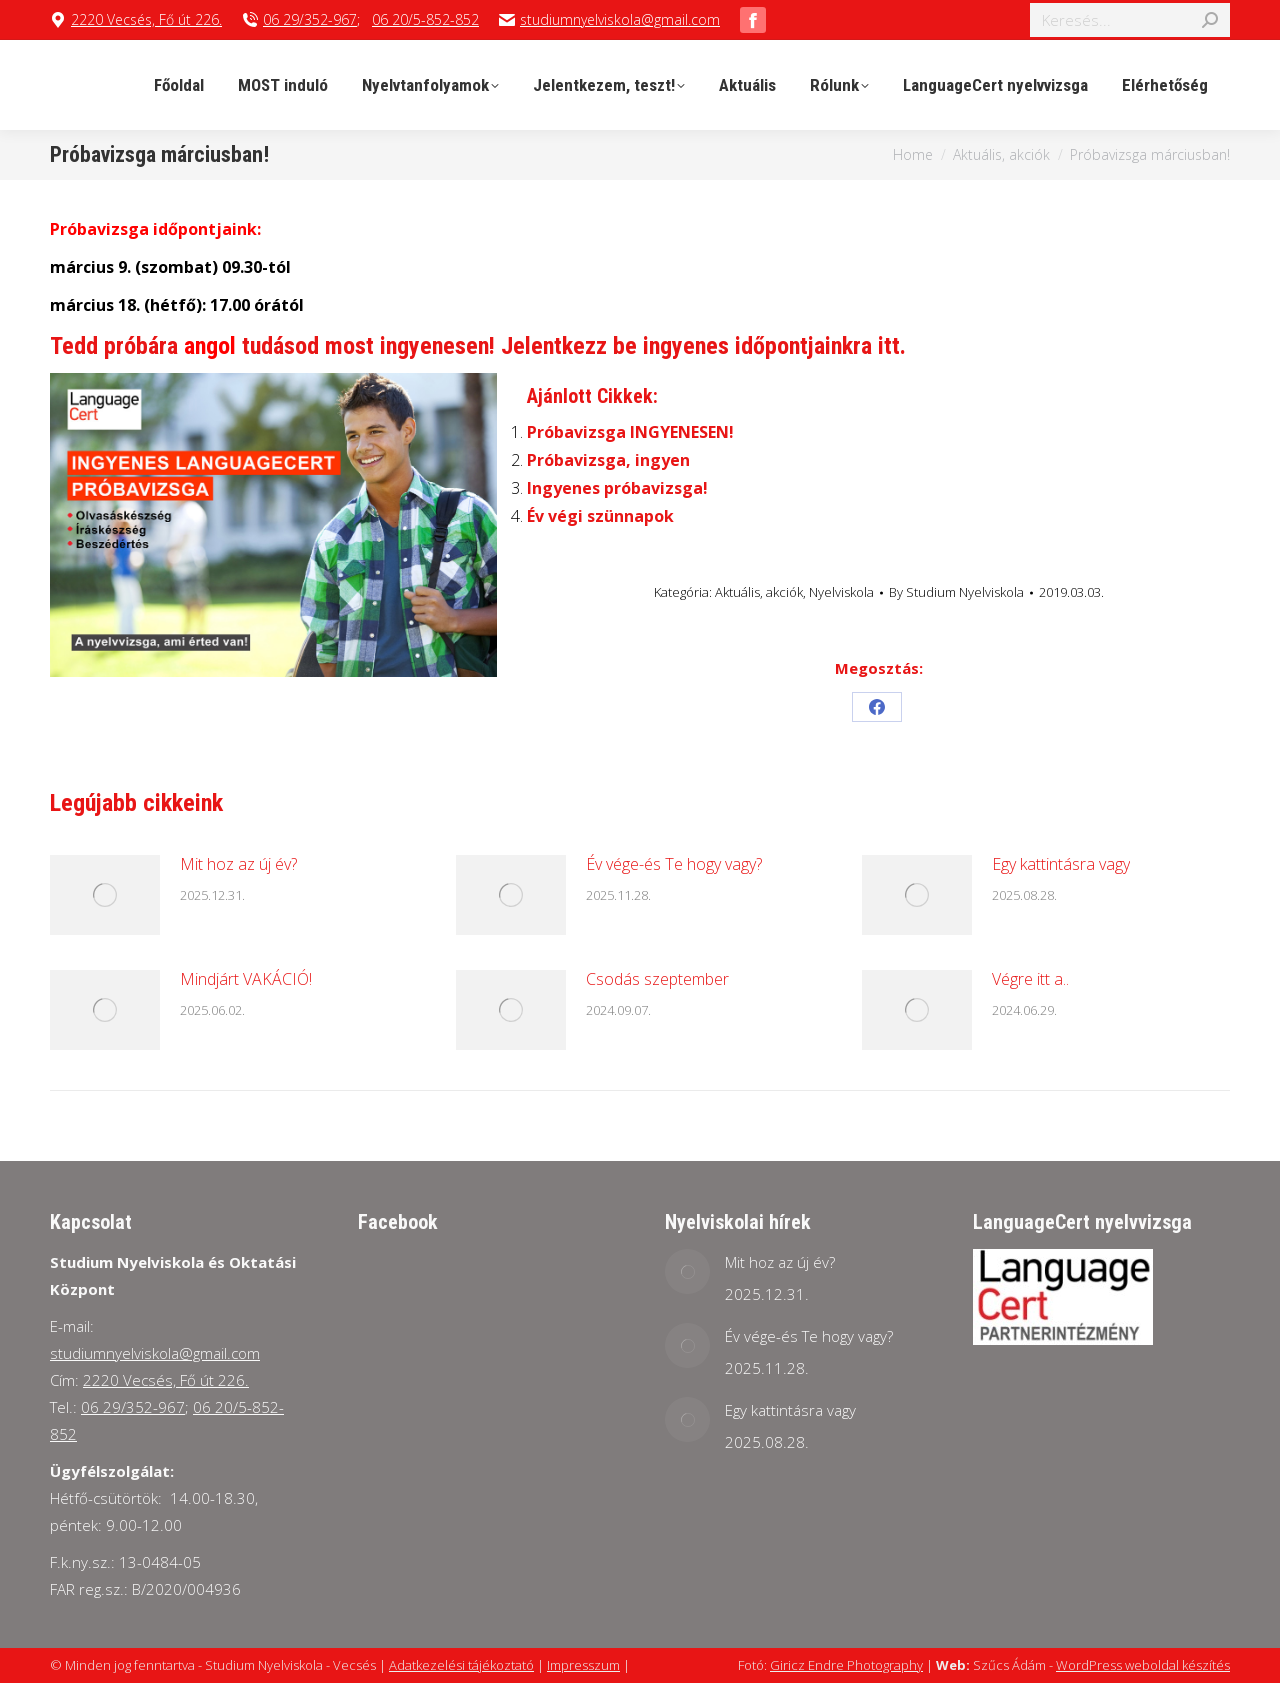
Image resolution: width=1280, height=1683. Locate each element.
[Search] (1130, 20)
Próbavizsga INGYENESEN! (630, 432)
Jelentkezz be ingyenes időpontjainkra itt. (703, 346)
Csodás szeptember (657, 979)
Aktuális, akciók (759, 592)
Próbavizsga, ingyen (608, 460)
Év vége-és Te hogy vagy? (674, 864)
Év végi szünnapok (600, 516)
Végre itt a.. (1030, 979)
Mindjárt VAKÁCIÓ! (246, 979)
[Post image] (105, 895)
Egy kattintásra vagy (1061, 864)
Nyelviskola (841, 592)
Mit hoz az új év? (238, 864)
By (956, 592)
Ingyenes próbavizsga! (617, 488)
